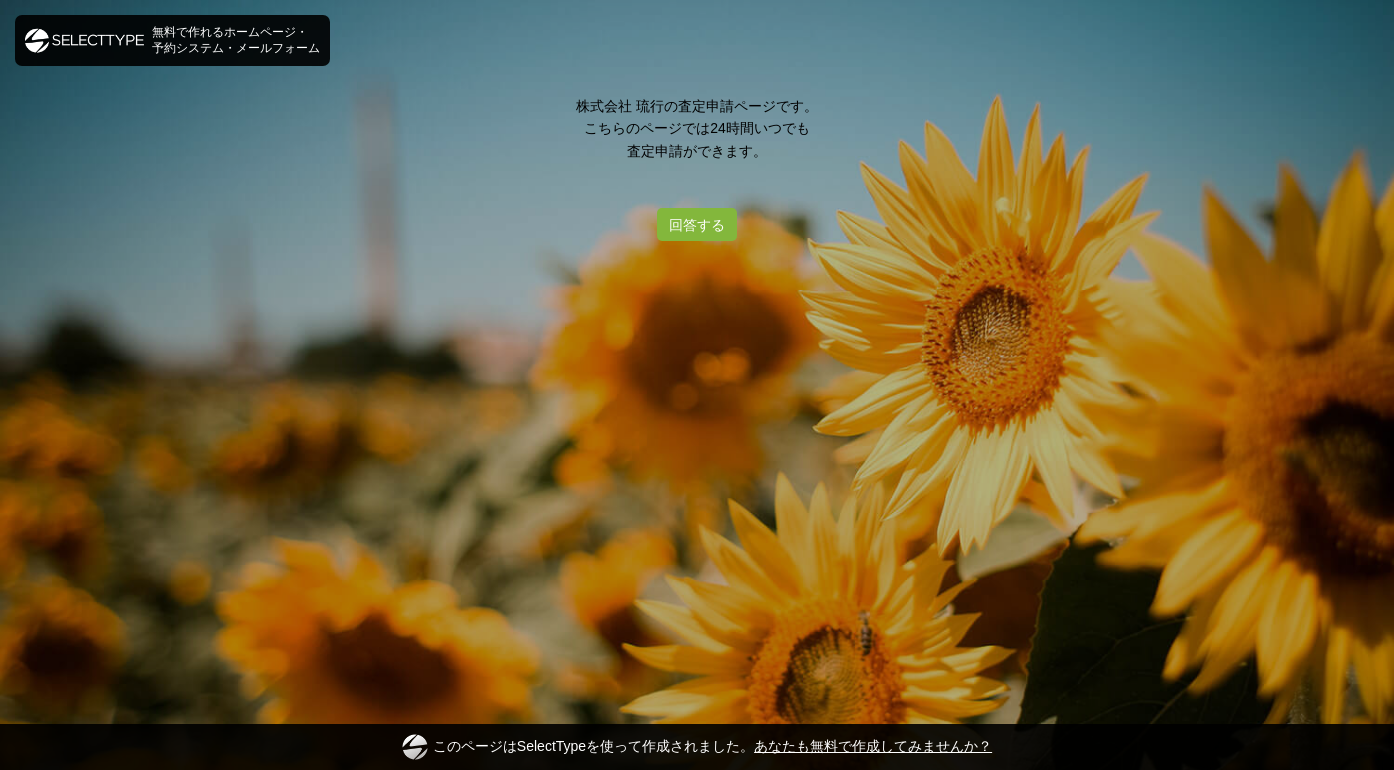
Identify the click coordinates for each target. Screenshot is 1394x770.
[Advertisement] (697, 319)
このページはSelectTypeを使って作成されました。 (697, 747)
